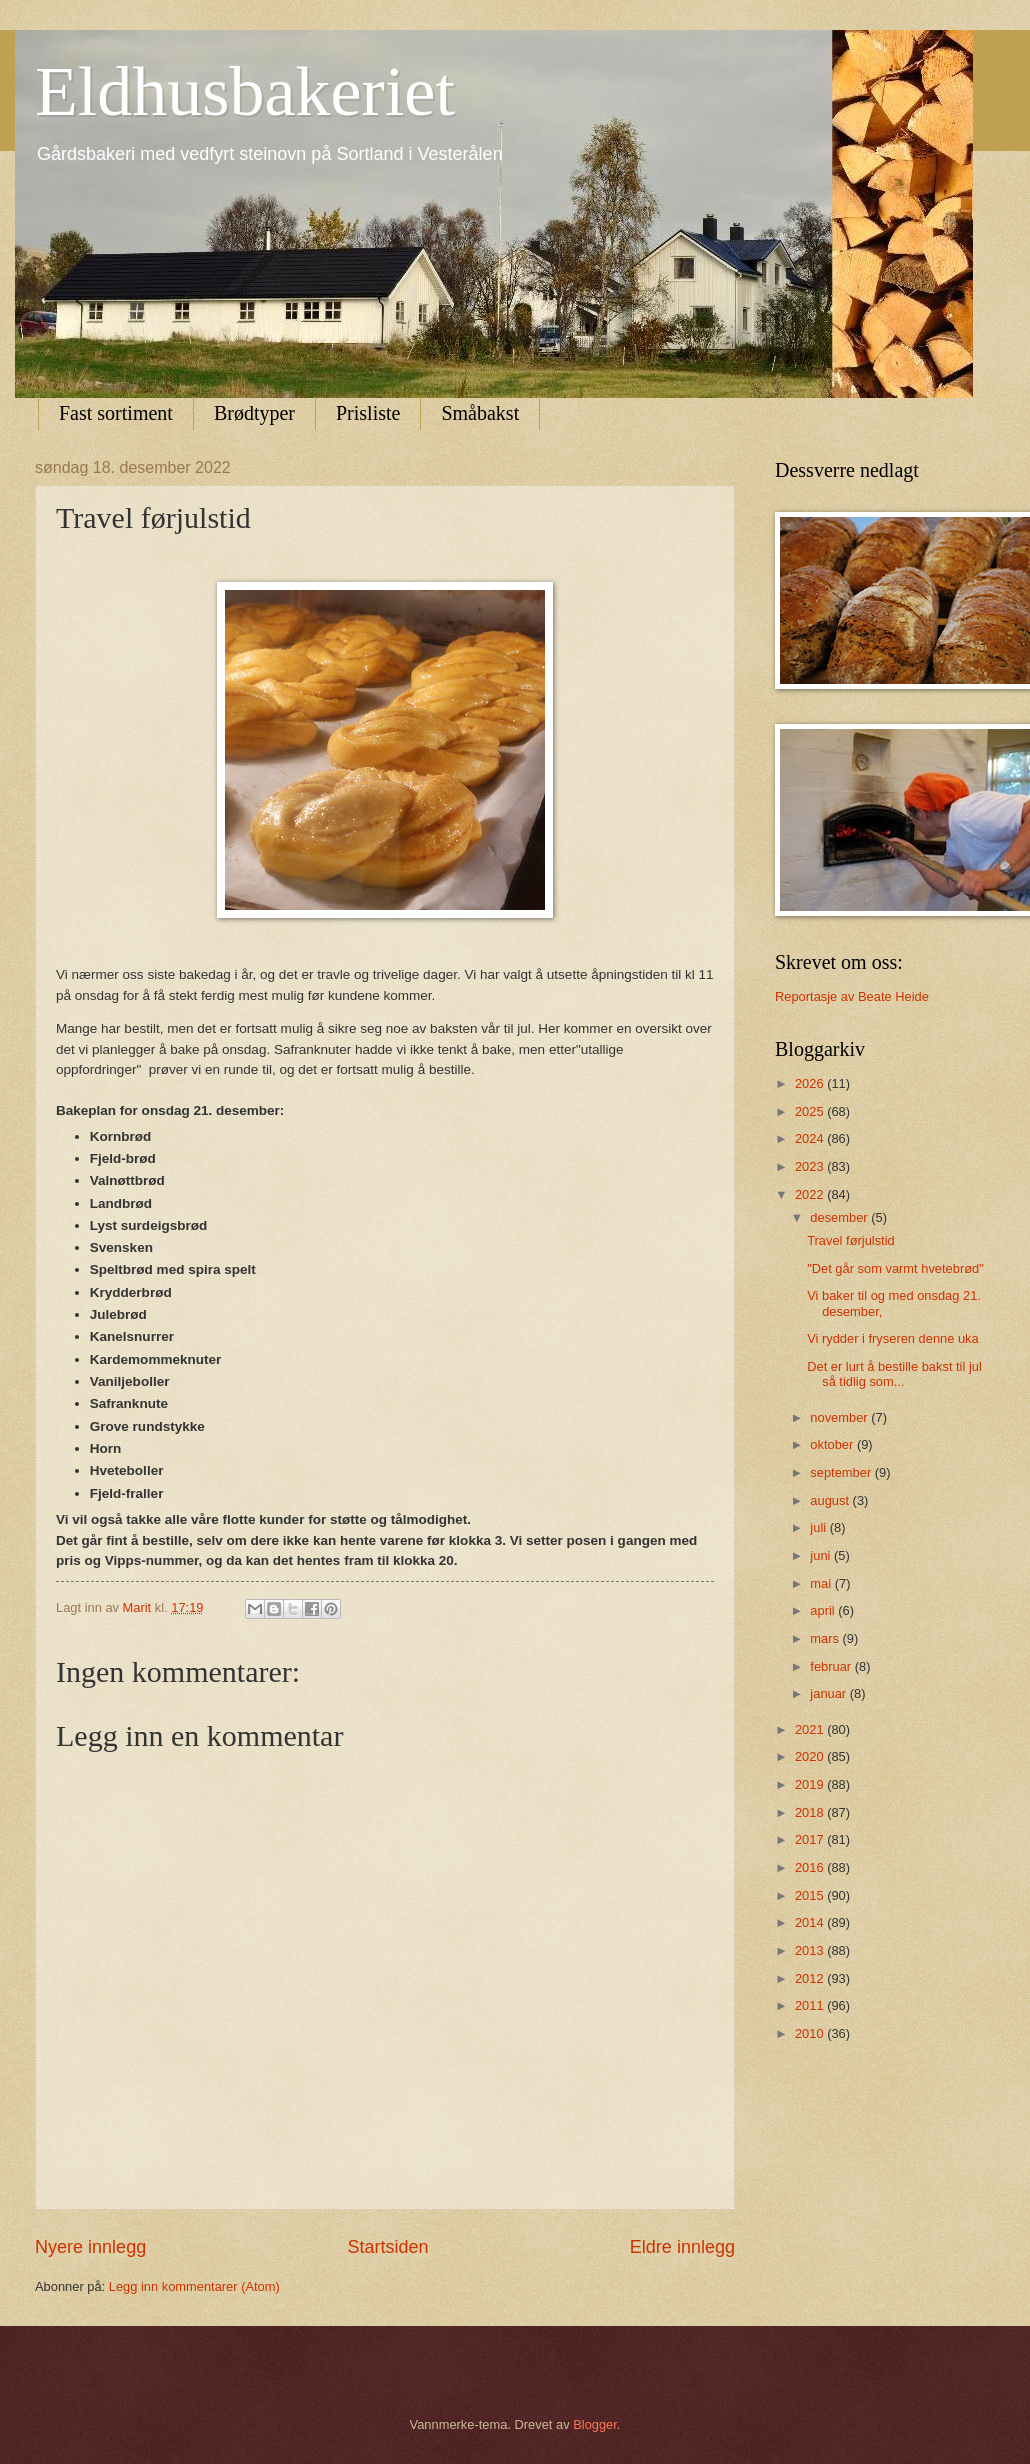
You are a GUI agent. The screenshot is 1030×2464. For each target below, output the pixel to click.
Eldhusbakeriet (245, 91)
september (842, 1472)
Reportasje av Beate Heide (852, 996)
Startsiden (387, 2247)
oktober (833, 1444)
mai (822, 1583)
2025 (811, 1111)
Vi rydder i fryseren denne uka (893, 1338)
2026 (811, 1083)
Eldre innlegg (682, 2247)
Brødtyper (254, 413)
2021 (811, 1729)
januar (829, 1693)
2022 (811, 1194)
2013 (811, 1950)
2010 (811, 2033)
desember (840, 1217)
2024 (811, 1138)
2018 (811, 1812)
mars (826, 1638)
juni (822, 1555)
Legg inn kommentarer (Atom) (194, 2286)
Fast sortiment (116, 413)
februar (832, 1666)
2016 (811, 1867)
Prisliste (368, 413)
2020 (811, 1756)
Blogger (595, 2424)
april (824, 1610)
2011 (811, 2005)
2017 (811, 1839)
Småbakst (480, 413)
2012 (811, 1978)
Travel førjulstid (851, 1240)
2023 (811, 1166)
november (840, 1417)
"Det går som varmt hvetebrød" (895, 1268)
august (831, 1500)
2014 (811, 1922)
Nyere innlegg (90, 2247)
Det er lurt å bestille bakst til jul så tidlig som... (894, 1374)
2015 (811, 1895)
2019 (811, 1784)
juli (819, 1527)
